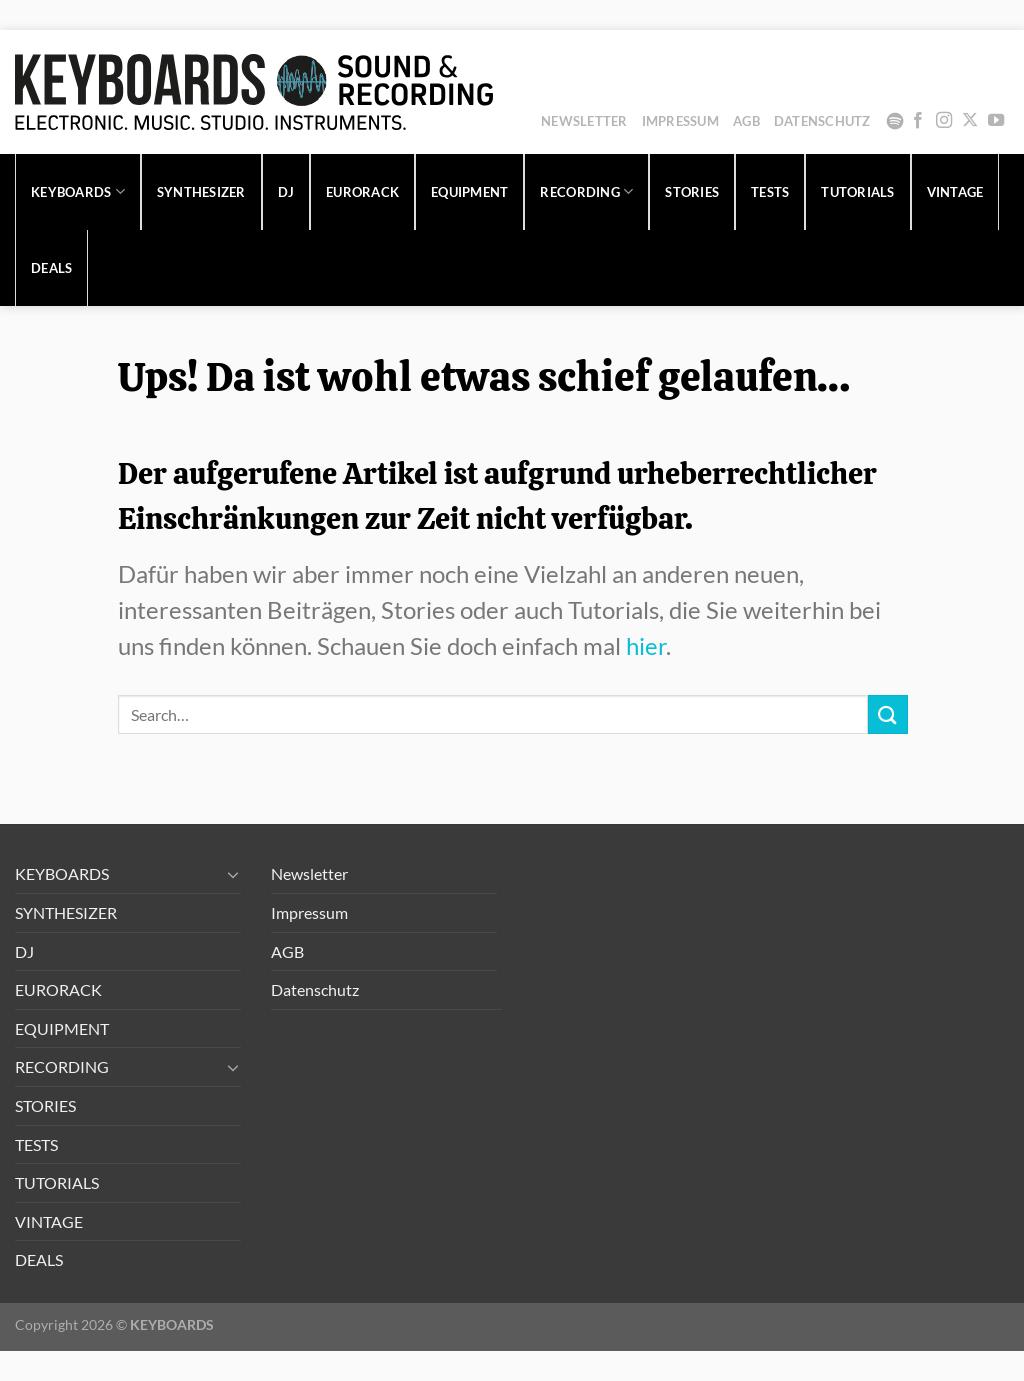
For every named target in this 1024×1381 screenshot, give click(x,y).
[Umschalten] (233, 874)
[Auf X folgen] (970, 121)
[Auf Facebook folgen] (918, 121)
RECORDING (586, 191)
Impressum (680, 121)
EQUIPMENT (469, 192)
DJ (286, 192)
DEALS (51, 268)
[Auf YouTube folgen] (996, 121)
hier (646, 645)
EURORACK (362, 192)
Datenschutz (822, 121)
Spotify (895, 121)
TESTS (770, 192)
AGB (746, 121)
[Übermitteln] (888, 714)
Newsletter (584, 121)
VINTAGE (955, 192)
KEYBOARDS (78, 191)
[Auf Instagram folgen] (944, 121)
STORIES (692, 192)
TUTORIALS (857, 192)
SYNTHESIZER (201, 192)
